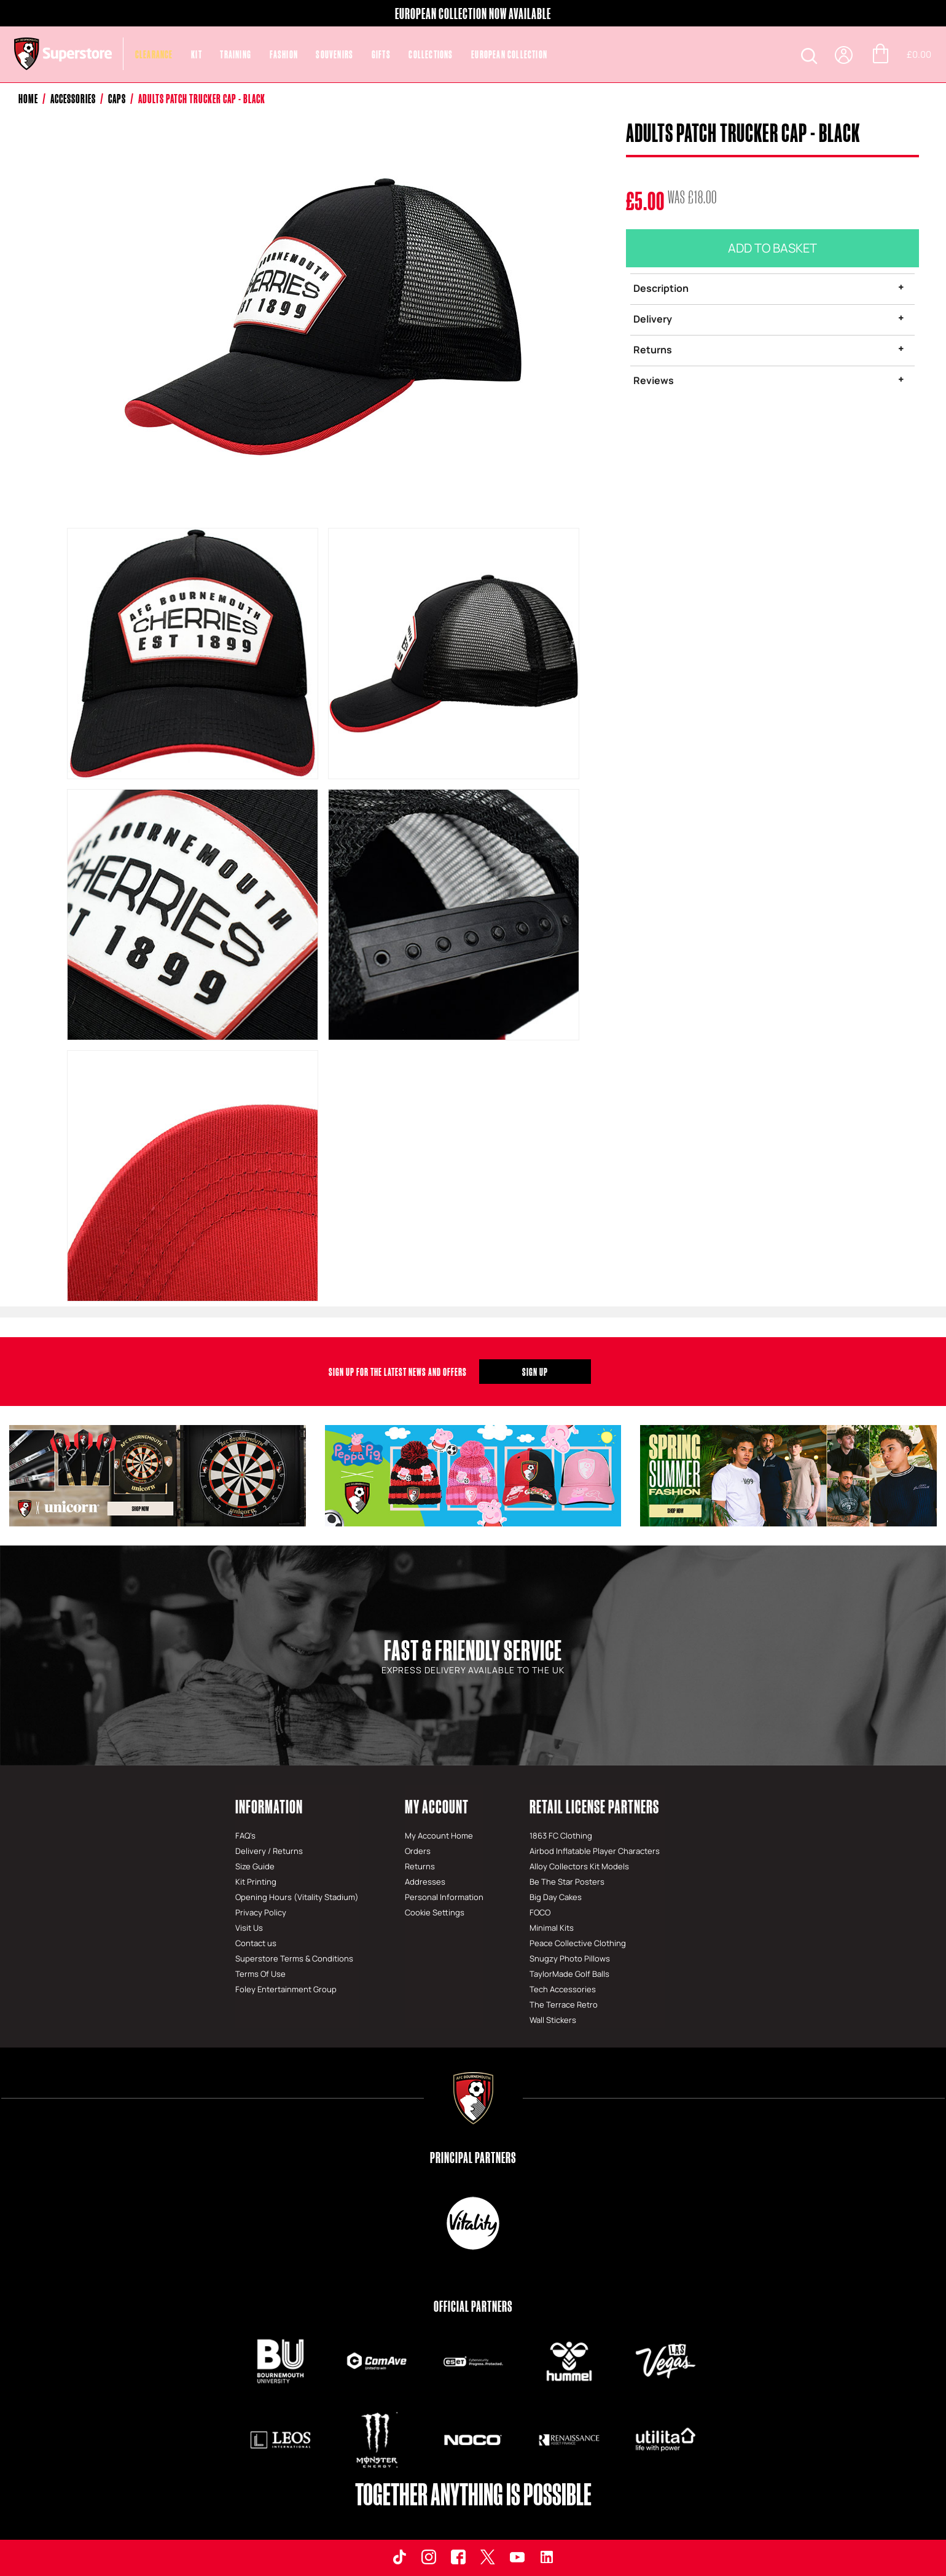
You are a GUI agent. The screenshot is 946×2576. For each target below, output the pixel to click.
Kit (196, 54)
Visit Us (249, 1927)
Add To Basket (772, 248)
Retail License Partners (594, 1806)
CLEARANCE (154, 54)
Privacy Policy (260, 1912)
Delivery (652, 319)
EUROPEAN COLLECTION (509, 54)
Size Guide (255, 1866)
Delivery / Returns (269, 1850)
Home (28, 98)
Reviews (653, 380)
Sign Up (535, 1371)
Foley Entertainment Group (286, 1989)
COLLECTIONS (430, 54)
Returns (652, 349)
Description (661, 288)
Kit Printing (255, 1881)
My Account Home (439, 1835)
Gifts (381, 54)
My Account (437, 1806)
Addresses (425, 1881)
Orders (418, 1850)
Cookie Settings (434, 1912)
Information (269, 1806)
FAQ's (245, 1835)
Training (235, 54)
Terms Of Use (260, 1973)
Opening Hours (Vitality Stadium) (297, 1897)
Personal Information (444, 1897)
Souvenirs (334, 54)
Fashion (284, 54)
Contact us (255, 1943)
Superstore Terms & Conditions (294, 1958)
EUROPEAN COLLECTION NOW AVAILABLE (473, 13)
